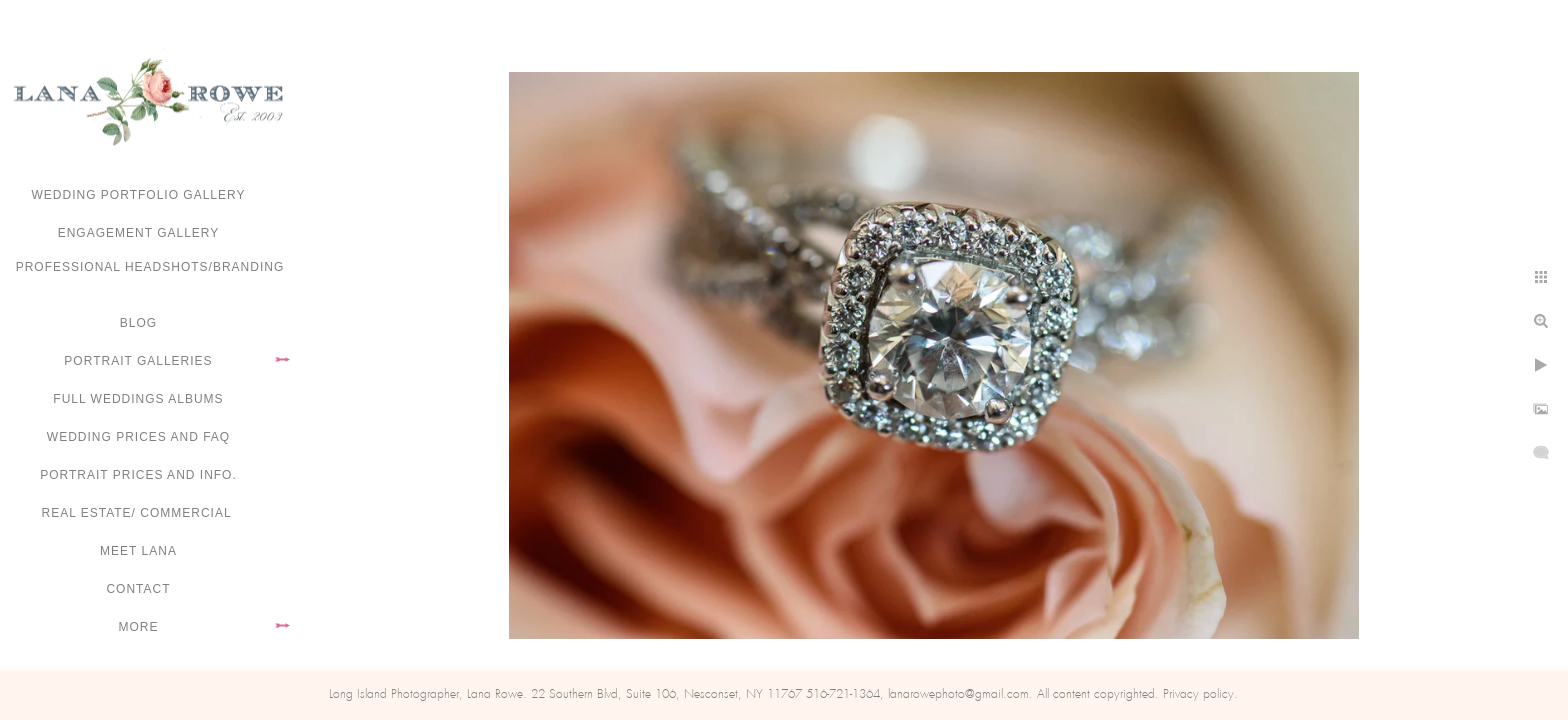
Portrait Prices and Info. (138, 475)
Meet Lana (138, 551)
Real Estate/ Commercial (138, 513)
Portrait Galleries (138, 361)
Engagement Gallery (139, 233)
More (139, 627)
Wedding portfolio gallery (139, 195)
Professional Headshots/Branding (150, 267)
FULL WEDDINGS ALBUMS (138, 399)
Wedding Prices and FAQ (138, 437)
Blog (138, 323)
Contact (138, 589)
